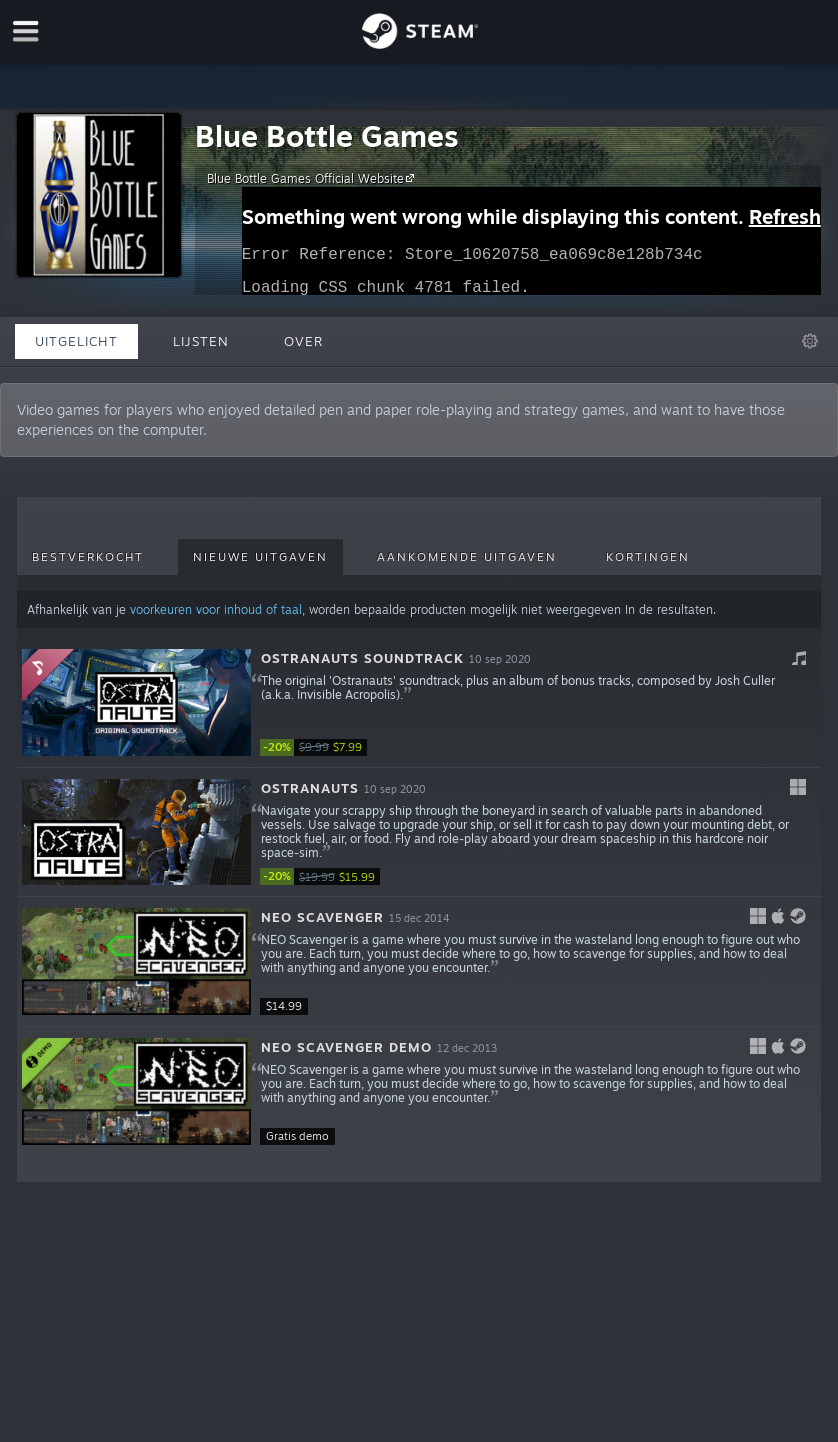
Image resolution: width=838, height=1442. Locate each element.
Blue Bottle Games (327, 135)
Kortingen (648, 557)
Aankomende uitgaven (467, 557)
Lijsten (201, 341)
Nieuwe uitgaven (260, 557)
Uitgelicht (76, 341)
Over (303, 341)
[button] (419, 703)
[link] (320, 747)
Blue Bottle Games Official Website (313, 178)
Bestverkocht (88, 557)
